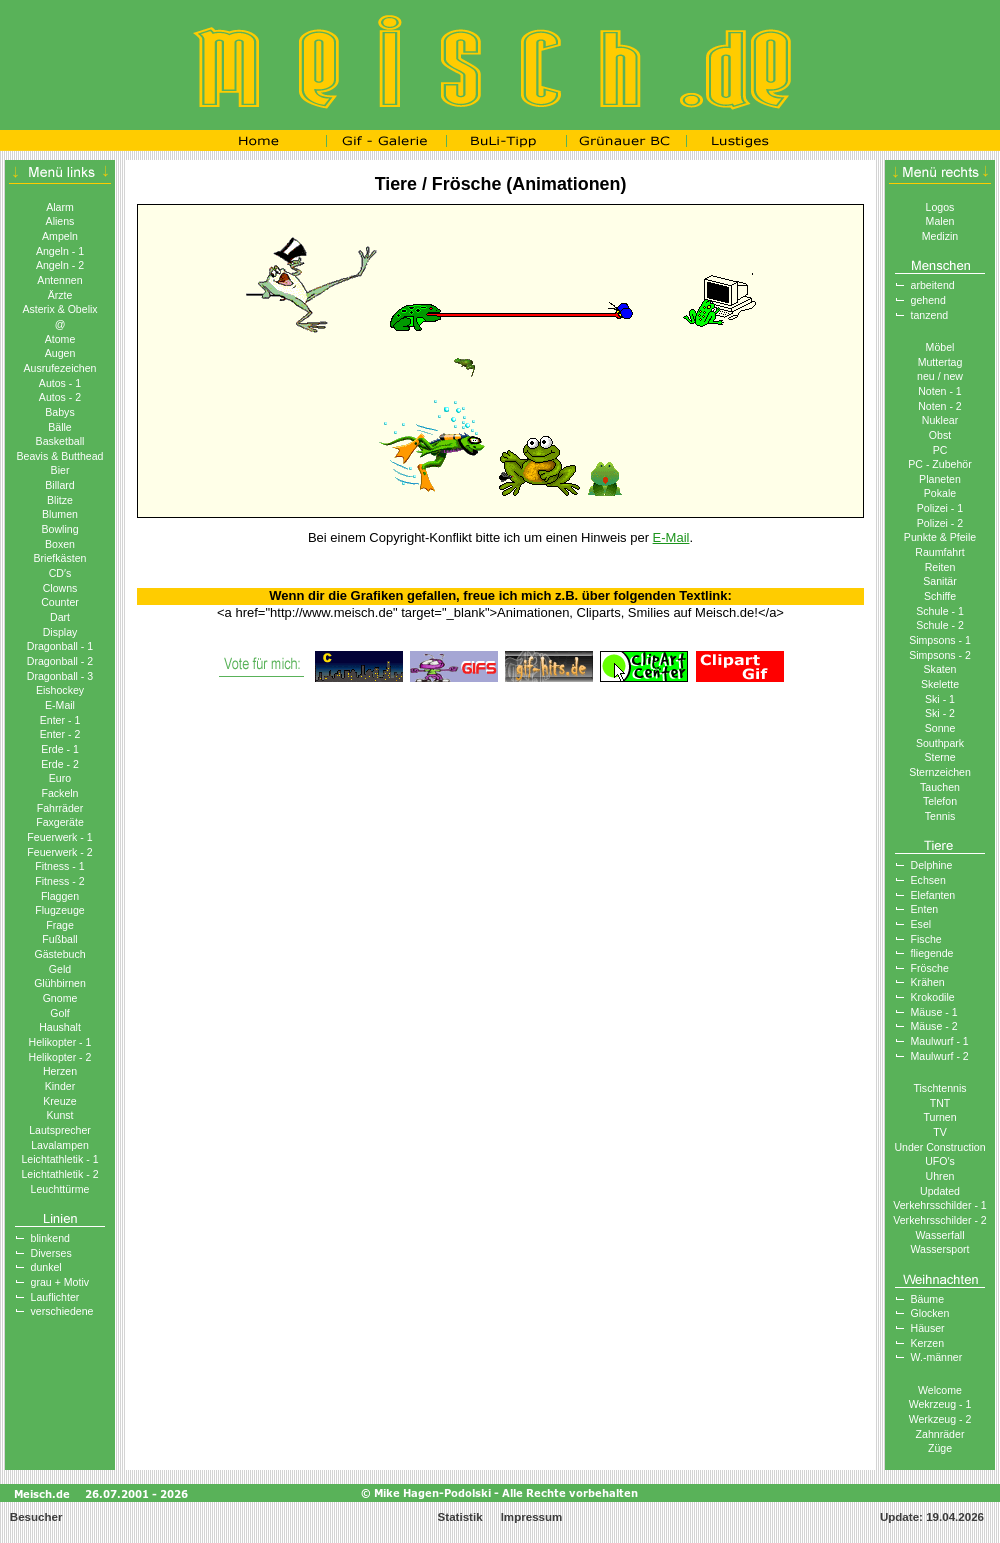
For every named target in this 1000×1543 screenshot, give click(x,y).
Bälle (60, 427)
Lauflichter (55, 1297)
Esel (921, 924)
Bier (60, 470)
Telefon (940, 801)
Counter (60, 602)
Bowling (59, 529)
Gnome (60, 998)
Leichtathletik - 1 (59, 1159)
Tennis (940, 816)
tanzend (930, 315)
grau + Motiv (60, 1282)
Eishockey (60, 690)
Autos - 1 (60, 383)
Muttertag (940, 362)
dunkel (46, 1267)
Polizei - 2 (940, 523)
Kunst (59, 1115)
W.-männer (937, 1357)
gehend (928, 300)
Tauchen (940, 787)
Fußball (59, 939)
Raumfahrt (939, 552)
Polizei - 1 (940, 508)
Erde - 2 (60, 764)
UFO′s (940, 1161)
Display (60, 632)
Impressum (532, 1517)
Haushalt (60, 1027)
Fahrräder (60, 808)
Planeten (940, 479)
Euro (60, 778)
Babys (59, 412)
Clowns (60, 588)
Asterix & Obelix (59, 309)
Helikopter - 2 (60, 1057)
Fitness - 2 (59, 881)
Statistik (460, 1517)
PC (940, 450)
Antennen (59, 280)
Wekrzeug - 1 (940, 1404)
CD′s (60, 573)
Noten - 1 (940, 391)
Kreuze (60, 1101)
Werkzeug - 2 (940, 1419)
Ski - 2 (940, 713)
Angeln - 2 (60, 265)
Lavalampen (60, 1145)
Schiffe (940, 596)
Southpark (940, 743)
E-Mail (60, 705)
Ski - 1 (940, 699)
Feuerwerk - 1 (59, 837)
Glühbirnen (60, 983)
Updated (940, 1191)
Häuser (928, 1328)
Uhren (940, 1176)
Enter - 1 (60, 720)
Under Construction (939, 1147)
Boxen (60, 544)
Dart (60, 617)
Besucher (35, 1517)
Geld (60, 969)
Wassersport (940, 1249)
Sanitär (940, 581)
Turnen (939, 1117)
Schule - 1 (940, 611)
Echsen (928, 880)
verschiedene (62, 1311)
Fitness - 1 (59, 866)
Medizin (940, 236)
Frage (60, 925)
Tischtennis (939, 1088)
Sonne (940, 728)
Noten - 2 (940, 406)
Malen (940, 221)
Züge (940, 1448)
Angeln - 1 (60, 251)
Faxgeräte (60, 822)
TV (940, 1132)
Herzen (60, 1071)
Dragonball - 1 (60, 646)
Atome (60, 339)
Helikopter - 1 (60, 1042)
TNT (940, 1103)
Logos (940, 207)
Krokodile (933, 997)
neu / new (940, 376)
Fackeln (59, 793)
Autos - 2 (60, 397)
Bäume (928, 1299)
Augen (60, 353)
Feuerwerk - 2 (59, 852)
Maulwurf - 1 (940, 1041)
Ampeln (60, 236)
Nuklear (940, 420)
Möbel (940, 347)
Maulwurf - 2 (940, 1056)
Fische (926, 939)
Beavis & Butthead (59, 456)
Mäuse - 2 (934, 1026)
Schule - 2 (940, 625)
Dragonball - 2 (60, 661)
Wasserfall (940, 1235)
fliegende (932, 953)
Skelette (940, 684)
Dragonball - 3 (60, 676)
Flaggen (60, 896)
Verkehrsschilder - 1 (939, 1205)
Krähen (928, 982)
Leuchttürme (60, 1189)
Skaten (940, 669)
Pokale (940, 493)
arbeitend (933, 285)
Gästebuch (59, 954)
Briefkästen (60, 558)
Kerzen (928, 1343)
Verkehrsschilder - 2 (939, 1220)
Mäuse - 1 (934, 1012)
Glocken (930, 1313)
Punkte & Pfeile (940, 537)
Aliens (60, 221)
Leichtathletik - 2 (59, 1174)
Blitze (60, 500)
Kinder (60, 1086)
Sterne (939, 757)
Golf (59, 1013)
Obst (940, 435)
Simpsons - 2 (940, 655)
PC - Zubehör (940, 464)
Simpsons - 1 (940, 640)
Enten (925, 909)
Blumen (60, 514)
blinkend (50, 1238)
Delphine (932, 865)
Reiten (940, 567)
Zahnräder (940, 1434)
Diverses (51, 1253)
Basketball (60, 441)
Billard (59, 485)
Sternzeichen (940, 772)
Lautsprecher (60, 1130)
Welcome (940, 1390)
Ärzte (60, 295)
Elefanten (933, 895)
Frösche (930, 968)
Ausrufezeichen (60, 368)
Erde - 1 (60, 749)
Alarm (60, 207)
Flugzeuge (59, 910)
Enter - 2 (60, 734)
